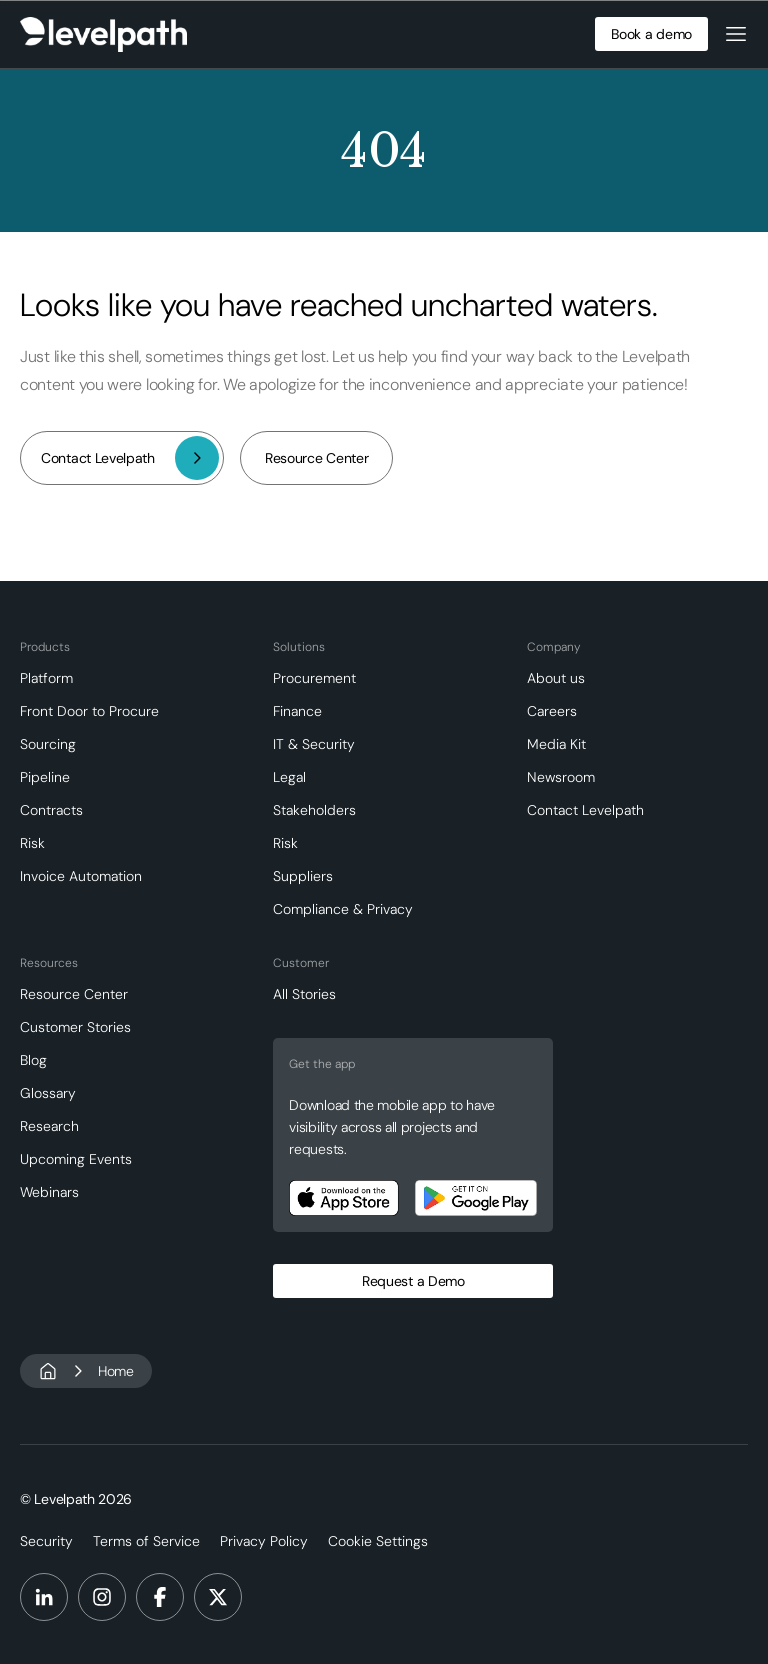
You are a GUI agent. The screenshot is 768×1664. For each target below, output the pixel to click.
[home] (103, 34)
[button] (736, 34)
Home (116, 1371)
